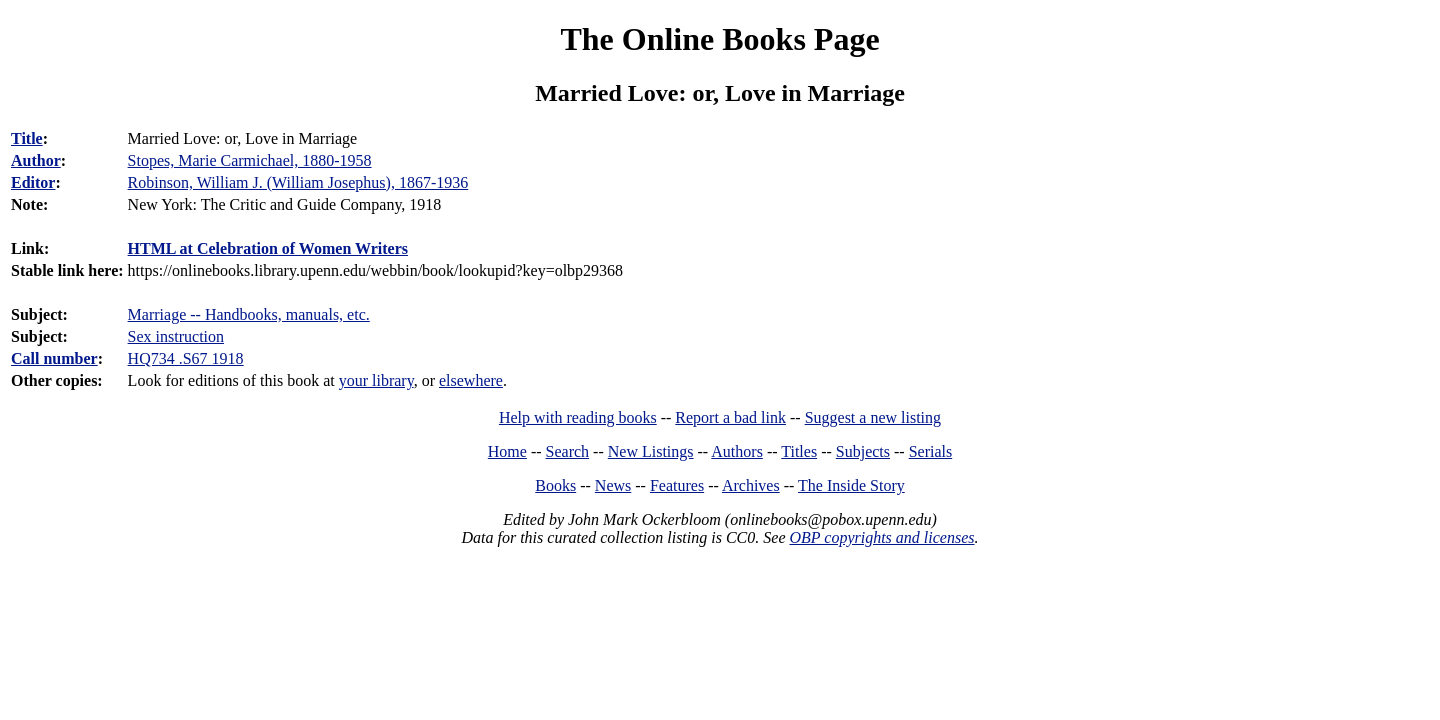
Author (36, 160)
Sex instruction (176, 336)
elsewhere (471, 380)
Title (27, 138)
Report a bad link (730, 417)
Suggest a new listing (873, 417)
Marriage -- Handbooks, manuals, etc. (249, 314)
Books (555, 485)
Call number (54, 358)
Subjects (863, 451)
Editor (33, 182)
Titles (799, 451)
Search (568, 451)
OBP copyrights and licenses (881, 537)
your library (376, 380)
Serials (931, 451)
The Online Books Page (719, 39)
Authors (737, 451)
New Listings (651, 451)
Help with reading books (578, 417)
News (613, 485)
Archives (751, 485)
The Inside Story (851, 485)
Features (677, 485)
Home (507, 451)
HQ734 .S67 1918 (186, 358)
